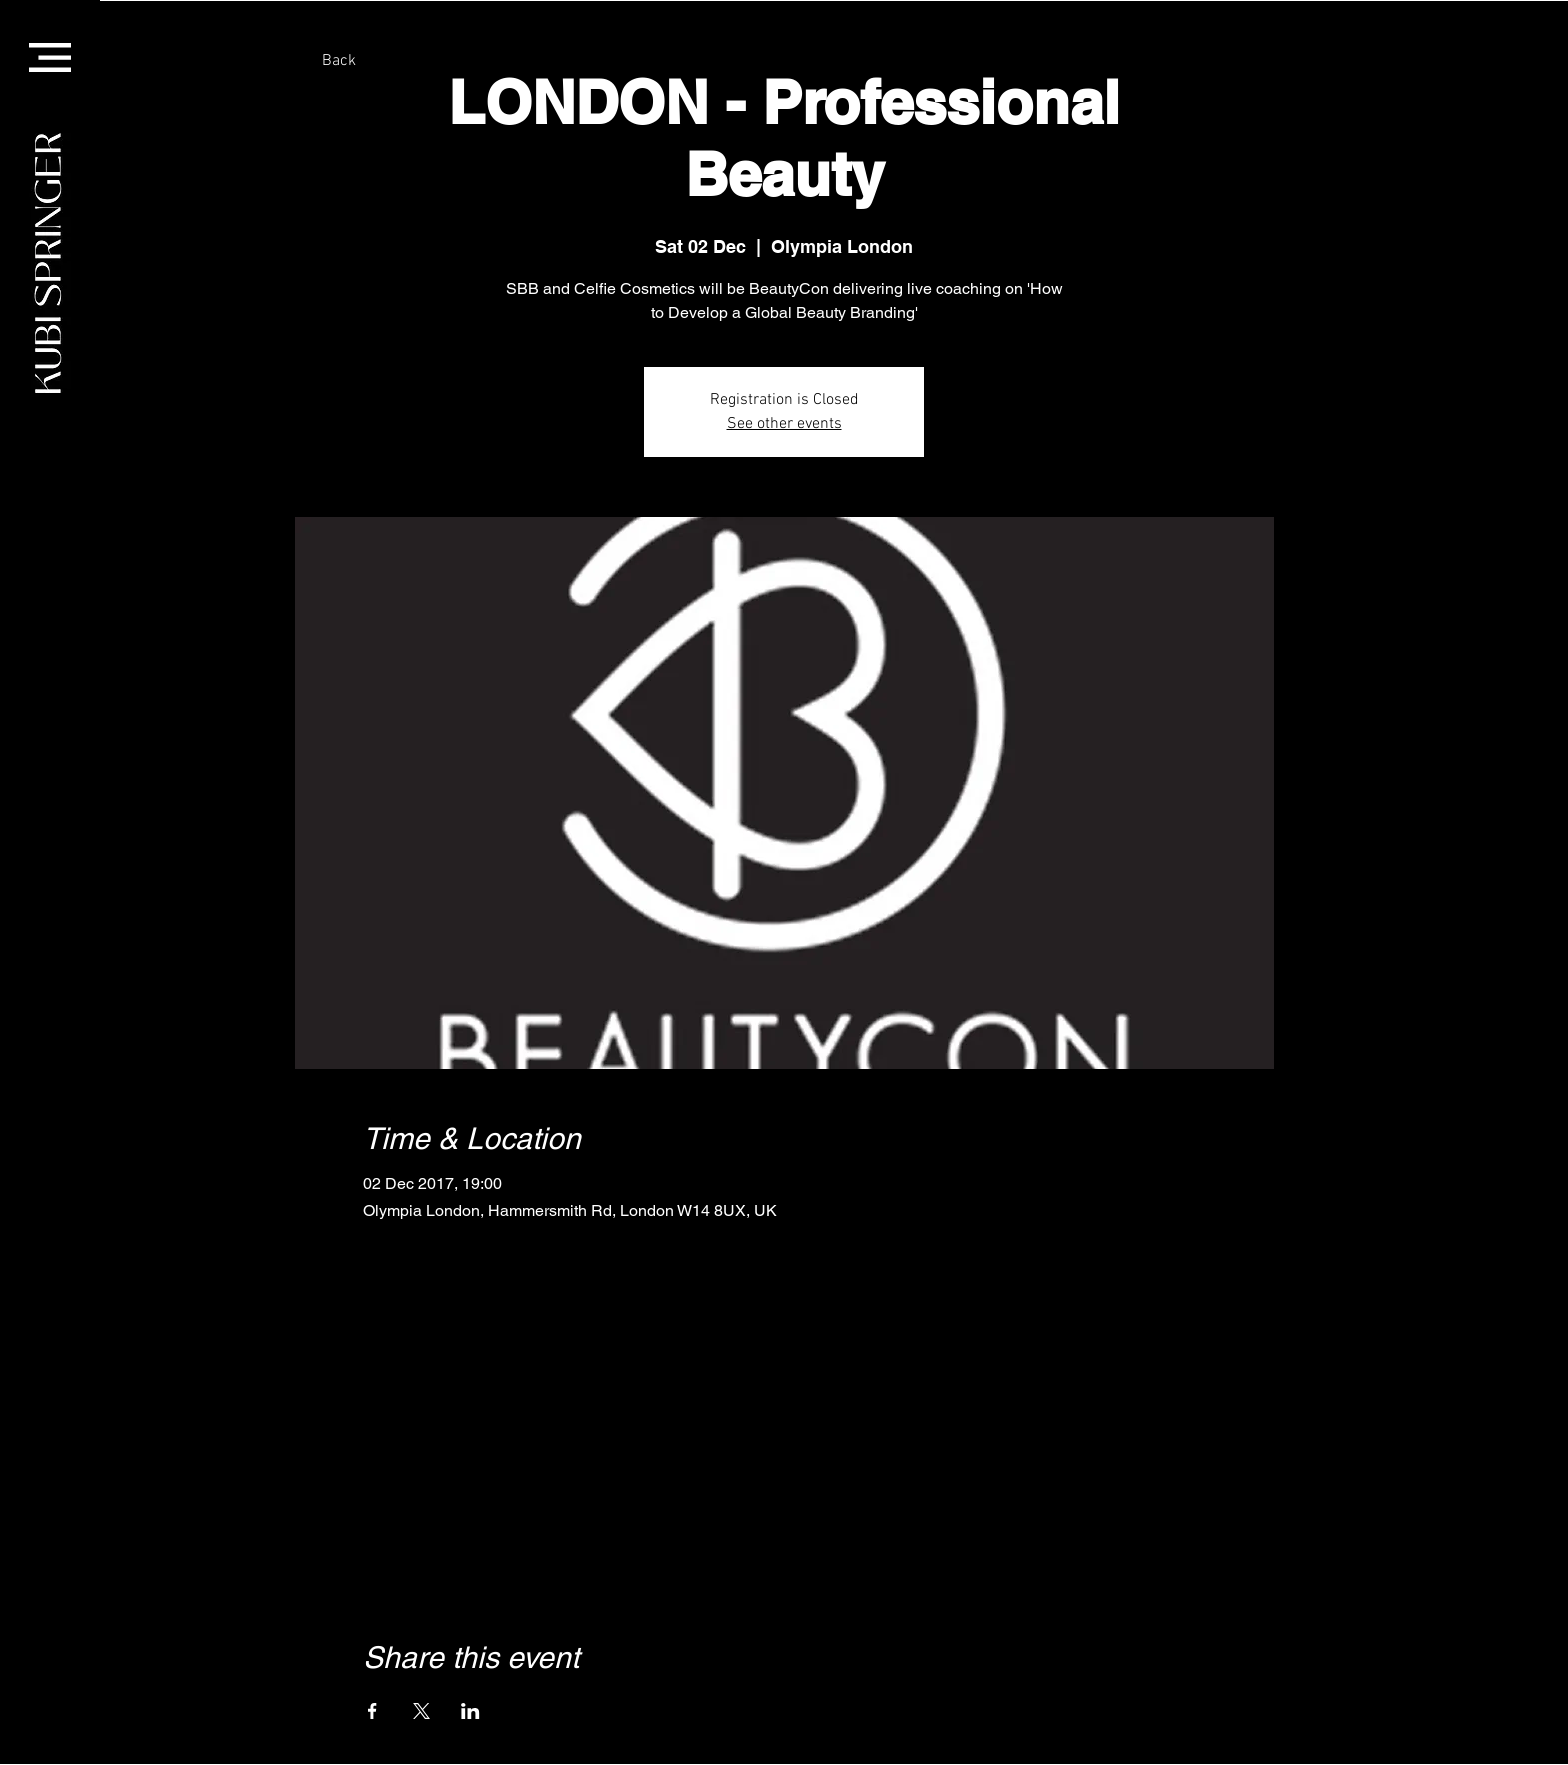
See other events (784, 424)
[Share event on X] (421, 1711)
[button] (50, 57)
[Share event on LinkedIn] (470, 1711)
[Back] (338, 61)
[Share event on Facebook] (372, 1711)
